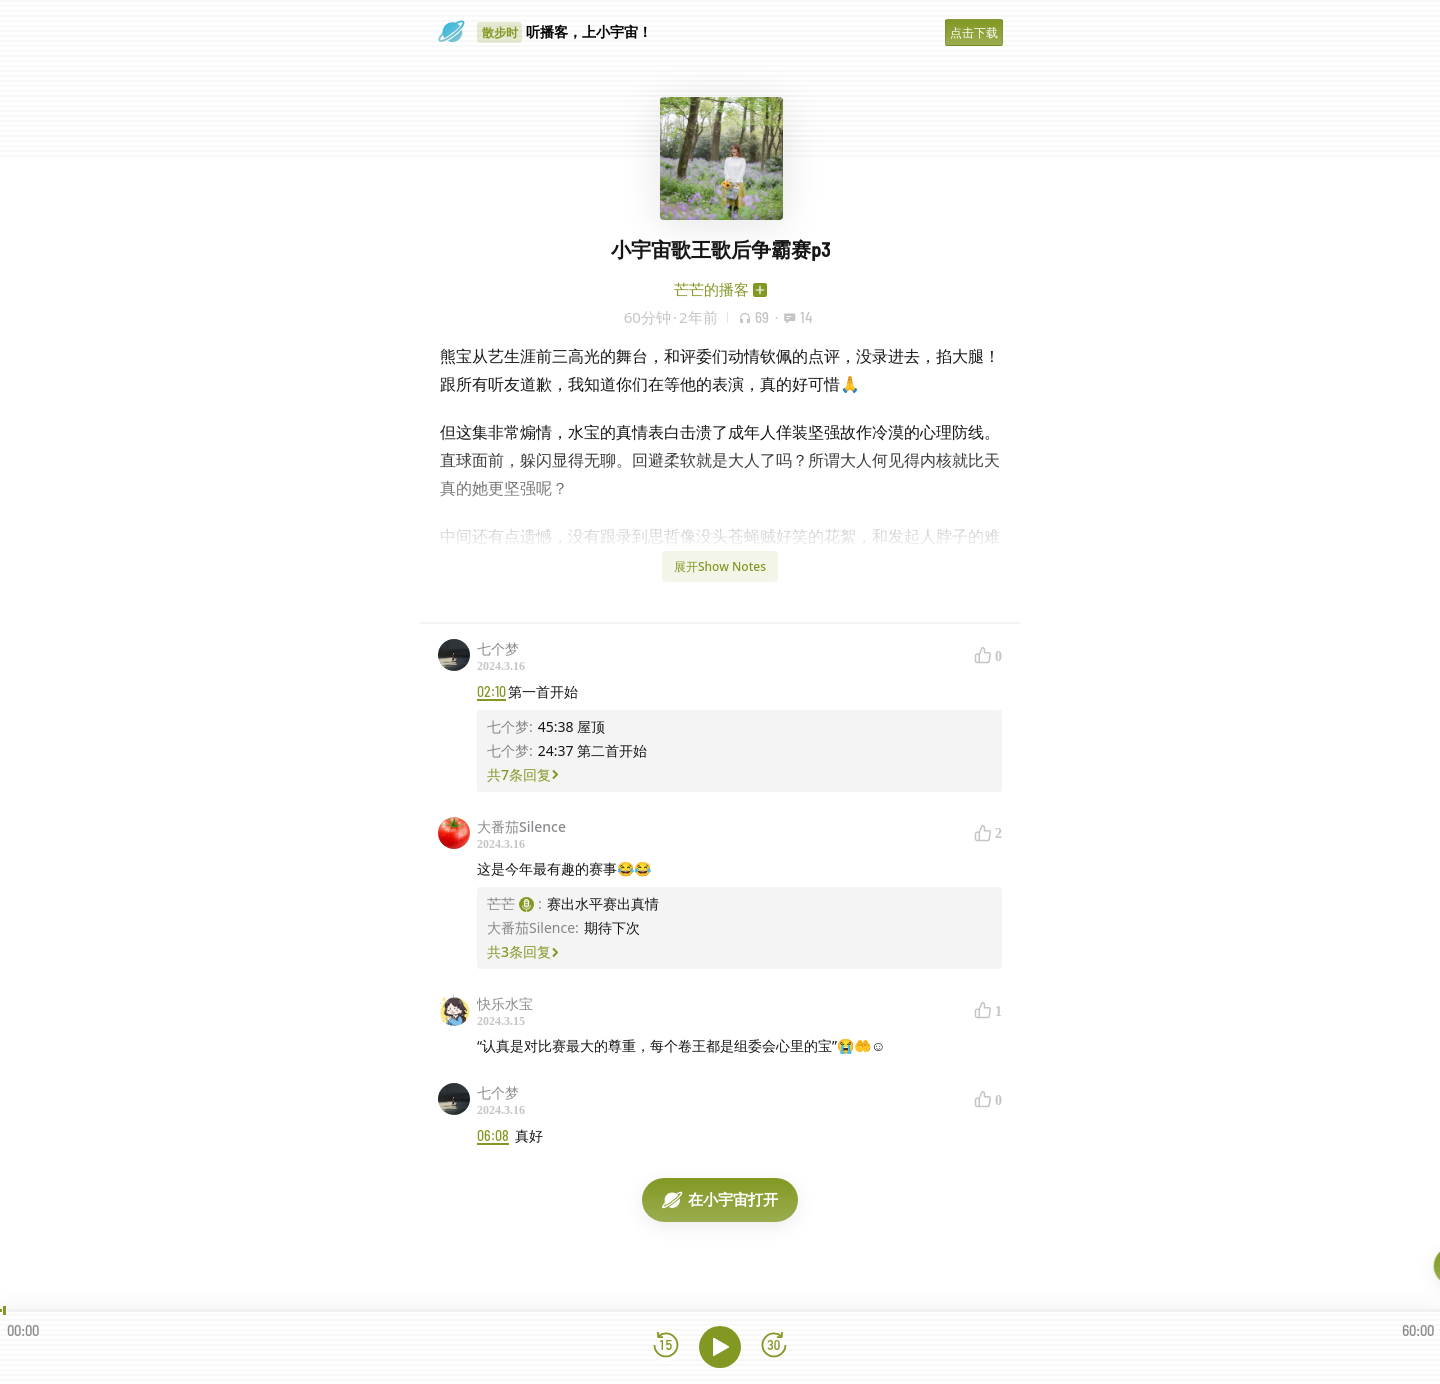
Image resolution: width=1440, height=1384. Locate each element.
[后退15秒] (666, 1346)
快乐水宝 (505, 1003)
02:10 (491, 691)
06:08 (493, 1135)
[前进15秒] (774, 1346)
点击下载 (974, 32)
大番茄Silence (521, 826)
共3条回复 (523, 951)
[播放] (720, 1347)
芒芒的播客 (711, 289)
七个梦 (498, 648)
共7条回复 (523, 774)
